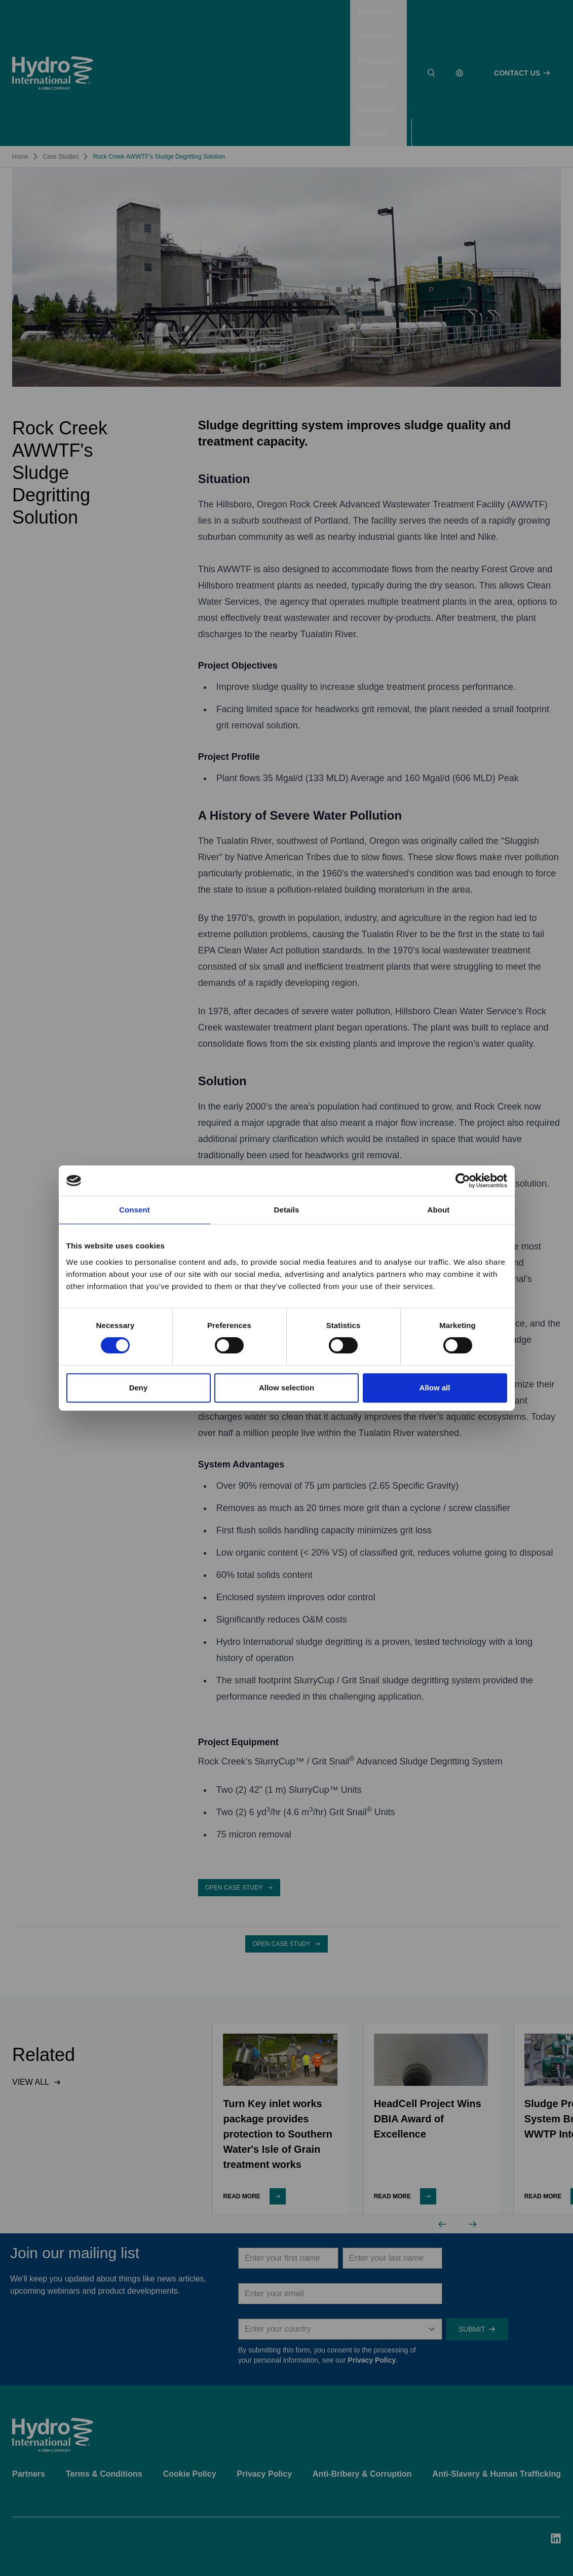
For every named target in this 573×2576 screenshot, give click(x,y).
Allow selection (286, 1387)
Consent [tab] (134, 1209)
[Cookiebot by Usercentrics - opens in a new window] (462, 1180)
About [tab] (439, 1209)
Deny (138, 1387)
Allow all (434, 1387)
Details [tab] (286, 1209)
